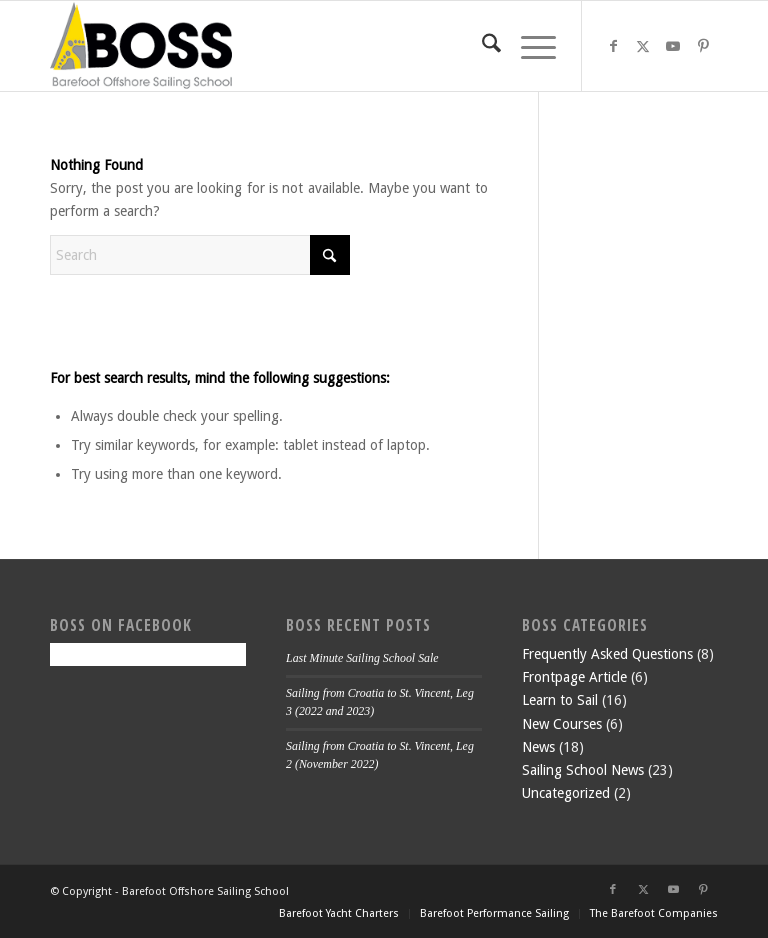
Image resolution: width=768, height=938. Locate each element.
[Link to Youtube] (673, 46)
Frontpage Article (574, 677)
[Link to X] (643, 46)
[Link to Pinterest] (703, 46)
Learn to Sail (560, 700)
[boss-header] (141, 46)
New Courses (562, 724)
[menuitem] (481, 46)
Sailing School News (583, 770)
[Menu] (528, 46)
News (538, 747)
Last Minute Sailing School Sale (362, 658)
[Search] (481, 46)
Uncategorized (566, 793)
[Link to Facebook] (613, 46)
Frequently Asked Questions (607, 654)
